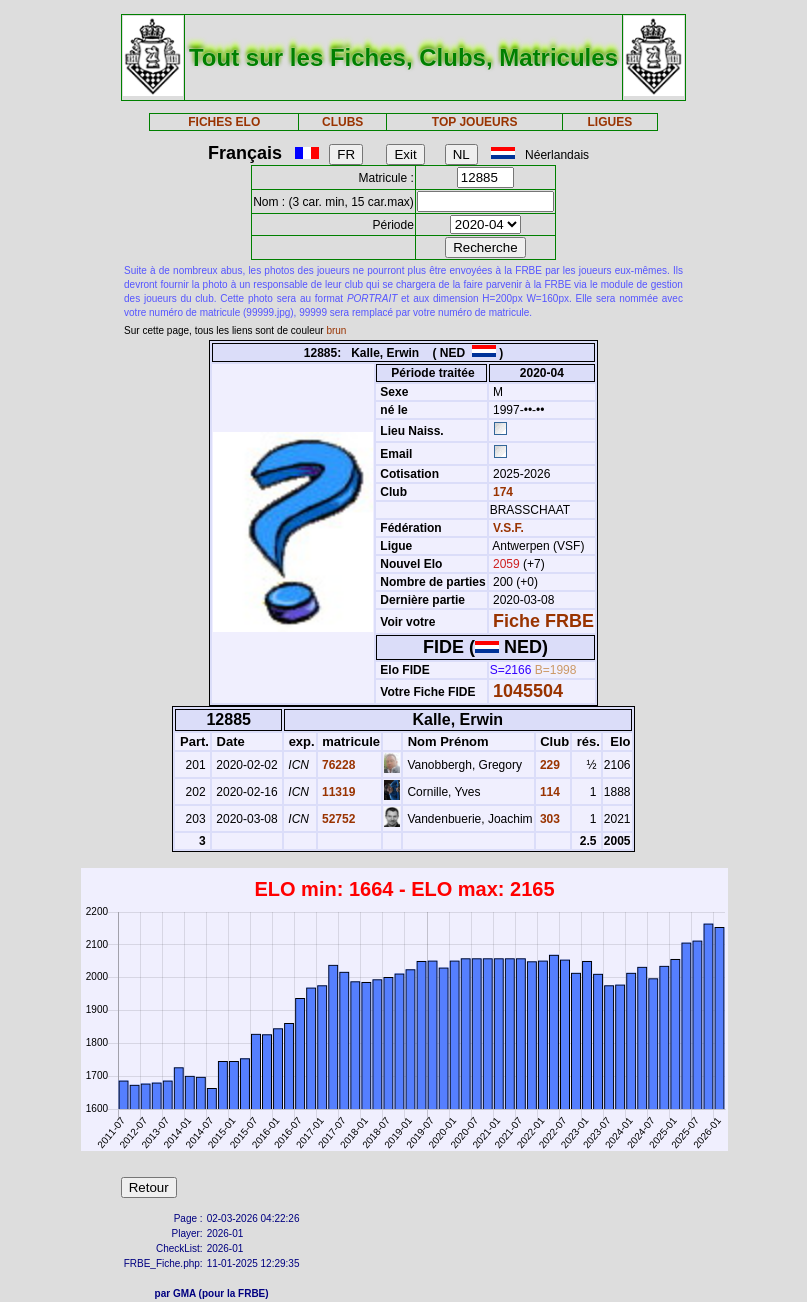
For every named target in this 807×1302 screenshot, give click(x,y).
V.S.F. (508, 528)
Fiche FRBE (543, 621)
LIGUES (610, 122)
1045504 (528, 691)
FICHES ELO (224, 122)
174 (501, 492)
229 (548, 765)
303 (548, 819)
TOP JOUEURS (475, 122)
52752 (337, 819)
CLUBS (342, 122)
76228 (337, 765)
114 (548, 792)
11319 (337, 792)
